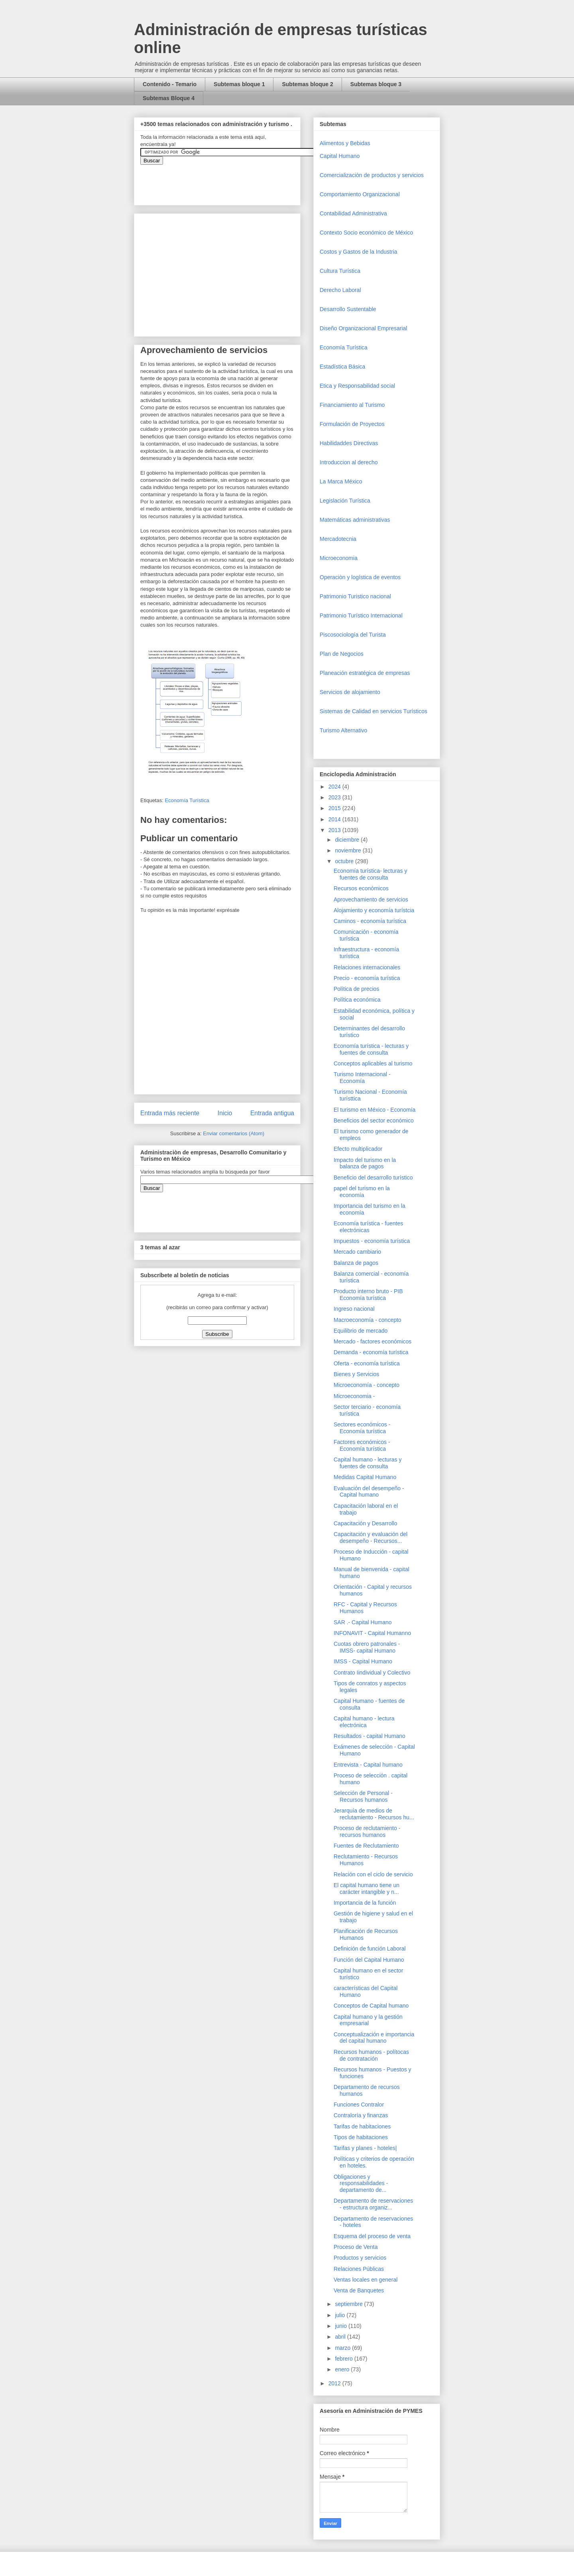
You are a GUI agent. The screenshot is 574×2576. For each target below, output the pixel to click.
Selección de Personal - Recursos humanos (363, 1796)
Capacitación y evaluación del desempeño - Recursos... (370, 1537)
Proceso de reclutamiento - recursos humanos (367, 1831)
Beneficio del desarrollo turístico (373, 1177)
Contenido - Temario (170, 84)
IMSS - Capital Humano (363, 1661)
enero (343, 2369)
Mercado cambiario (357, 1252)
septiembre (349, 2304)
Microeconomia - (354, 1396)
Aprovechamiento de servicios (371, 899)
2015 (335, 808)
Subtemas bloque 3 (375, 84)
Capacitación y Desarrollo (365, 1523)
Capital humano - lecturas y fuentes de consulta (367, 1462)
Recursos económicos (361, 888)
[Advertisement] (24, 2403)
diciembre (348, 839)
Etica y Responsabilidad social (357, 386)
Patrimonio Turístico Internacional (361, 615)
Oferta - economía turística (367, 1363)
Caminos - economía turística (370, 921)
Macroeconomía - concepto (367, 1320)
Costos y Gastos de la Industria (358, 252)
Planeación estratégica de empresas (365, 673)
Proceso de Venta (356, 2247)
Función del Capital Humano (369, 1960)
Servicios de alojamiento (350, 692)
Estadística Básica (342, 366)
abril (341, 2336)
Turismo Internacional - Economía (362, 1077)
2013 (335, 830)
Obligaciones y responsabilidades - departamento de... (361, 2183)
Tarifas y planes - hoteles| (365, 2148)
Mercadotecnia (338, 539)
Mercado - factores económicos (372, 1341)
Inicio (225, 1113)
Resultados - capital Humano (369, 1736)
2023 (335, 797)
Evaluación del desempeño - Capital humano (369, 1491)
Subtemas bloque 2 (307, 84)
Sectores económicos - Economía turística (362, 1427)
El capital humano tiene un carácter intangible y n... (366, 1888)
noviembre (348, 850)
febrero (344, 2358)
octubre (345, 861)
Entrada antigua (272, 1113)
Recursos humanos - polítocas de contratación (371, 2055)
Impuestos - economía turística (372, 1241)
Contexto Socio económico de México (366, 232)
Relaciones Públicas (359, 2269)
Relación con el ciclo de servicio (373, 1874)
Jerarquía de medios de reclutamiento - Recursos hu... (374, 1814)
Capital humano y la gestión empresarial (368, 2020)
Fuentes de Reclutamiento (366, 1845)
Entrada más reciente (169, 1113)
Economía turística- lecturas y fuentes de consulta (370, 874)
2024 (335, 786)
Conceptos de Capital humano (371, 2005)
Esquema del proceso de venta (372, 2236)
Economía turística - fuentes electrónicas (368, 1226)
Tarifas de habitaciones (362, 2126)
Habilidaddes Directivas (349, 443)
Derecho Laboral (340, 290)
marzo (343, 2348)
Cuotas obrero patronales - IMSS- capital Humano (367, 1647)
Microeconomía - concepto (366, 1385)
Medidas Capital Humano (365, 1477)
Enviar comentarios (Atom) (233, 1133)
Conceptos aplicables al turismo (373, 1063)
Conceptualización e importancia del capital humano (374, 2037)
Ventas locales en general (365, 2279)
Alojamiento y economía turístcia (374, 910)
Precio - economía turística (367, 978)
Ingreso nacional (354, 1309)
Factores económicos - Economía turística (362, 1445)
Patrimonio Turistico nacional (355, 596)
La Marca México (341, 481)
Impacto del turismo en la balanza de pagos (365, 1163)
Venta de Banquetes (359, 2290)
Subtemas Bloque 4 (169, 98)
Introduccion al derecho (349, 462)
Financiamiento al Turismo (352, 405)
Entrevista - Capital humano (368, 1764)
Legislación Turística (345, 500)
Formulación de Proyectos (352, 424)
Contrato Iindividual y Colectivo (372, 1672)
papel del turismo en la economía (362, 1191)
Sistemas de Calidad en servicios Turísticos (373, 711)
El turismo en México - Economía (374, 1110)
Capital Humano (340, 156)
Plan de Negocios (342, 654)
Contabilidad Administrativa (353, 213)
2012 (335, 2383)
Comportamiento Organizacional (360, 194)
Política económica (357, 999)
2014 (335, 819)
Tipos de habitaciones (361, 2137)
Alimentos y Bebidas (345, 143)
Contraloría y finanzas (361, 2115)
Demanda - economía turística (371, 1352)
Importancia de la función (365, 1902)
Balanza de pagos (356, 1263)
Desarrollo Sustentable (348, 309)
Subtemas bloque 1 (239, 84)
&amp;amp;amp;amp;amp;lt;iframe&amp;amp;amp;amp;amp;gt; (230, 181)
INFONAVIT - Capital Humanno (372, 1633)
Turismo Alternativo (343, 730)
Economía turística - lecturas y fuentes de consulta (371, 1049)
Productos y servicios (360, 2257)
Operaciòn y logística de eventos (360, 577)
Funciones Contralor (359, 2104)
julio (340, 2315)
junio (341, 2326)
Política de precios (356, 989)
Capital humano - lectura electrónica (364, 1721)
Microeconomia (339, 558)
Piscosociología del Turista (353, 634)
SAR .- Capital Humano (363, 1622)
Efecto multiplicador (358, 1149)
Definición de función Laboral (370, 1948)
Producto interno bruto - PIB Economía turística (368, 1294)
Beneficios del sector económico (374, 1120)
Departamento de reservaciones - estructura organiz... (373, 2204)
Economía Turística (187, 800)
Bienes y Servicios (356, 1374)
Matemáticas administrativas (355, 520)
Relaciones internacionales (367, 967)
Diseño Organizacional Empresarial (363, 328)
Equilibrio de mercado (360, 1330)
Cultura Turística (340, 271)
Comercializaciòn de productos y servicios (372, 175)
